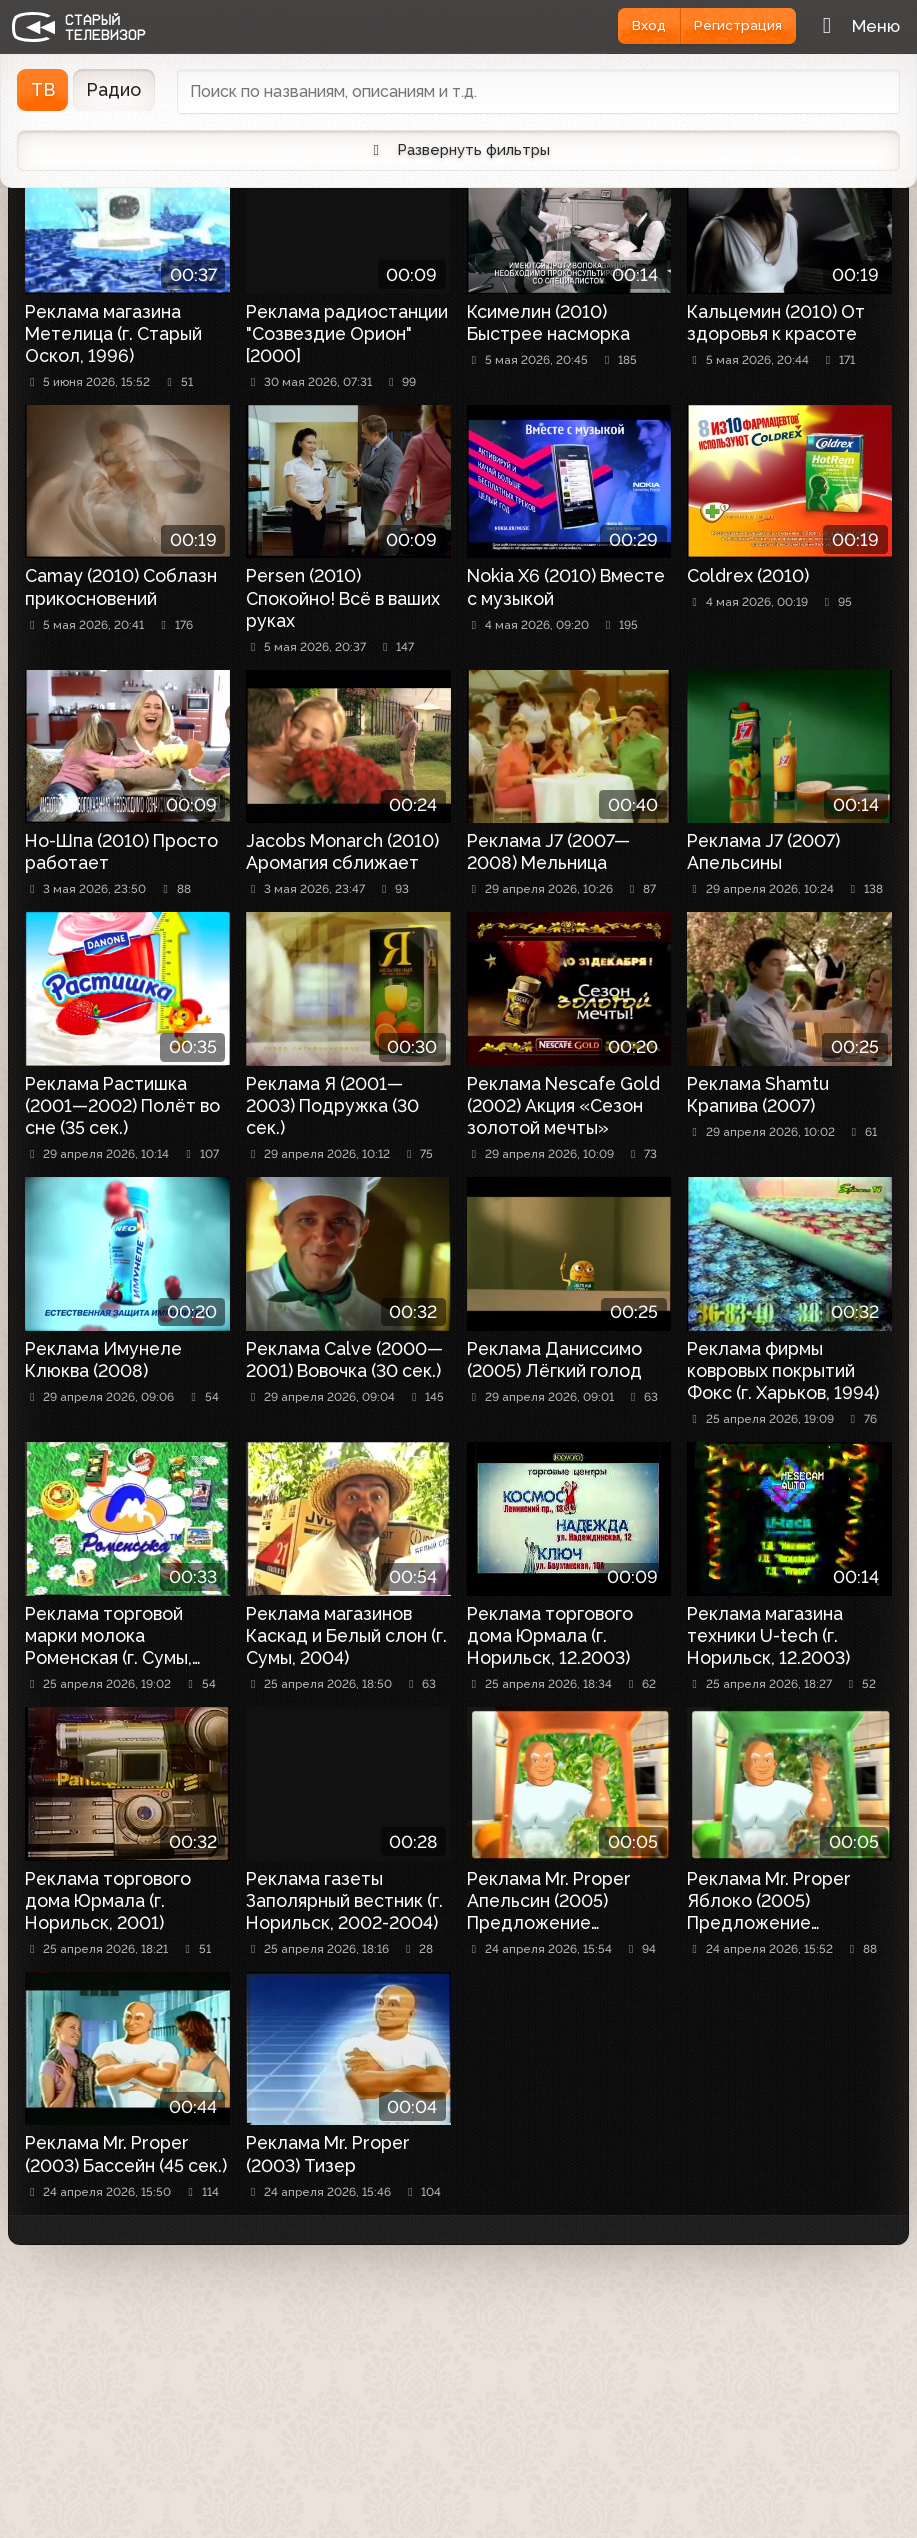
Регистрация (733, 26)
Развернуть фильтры (458, 151)
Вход (634, 26)
